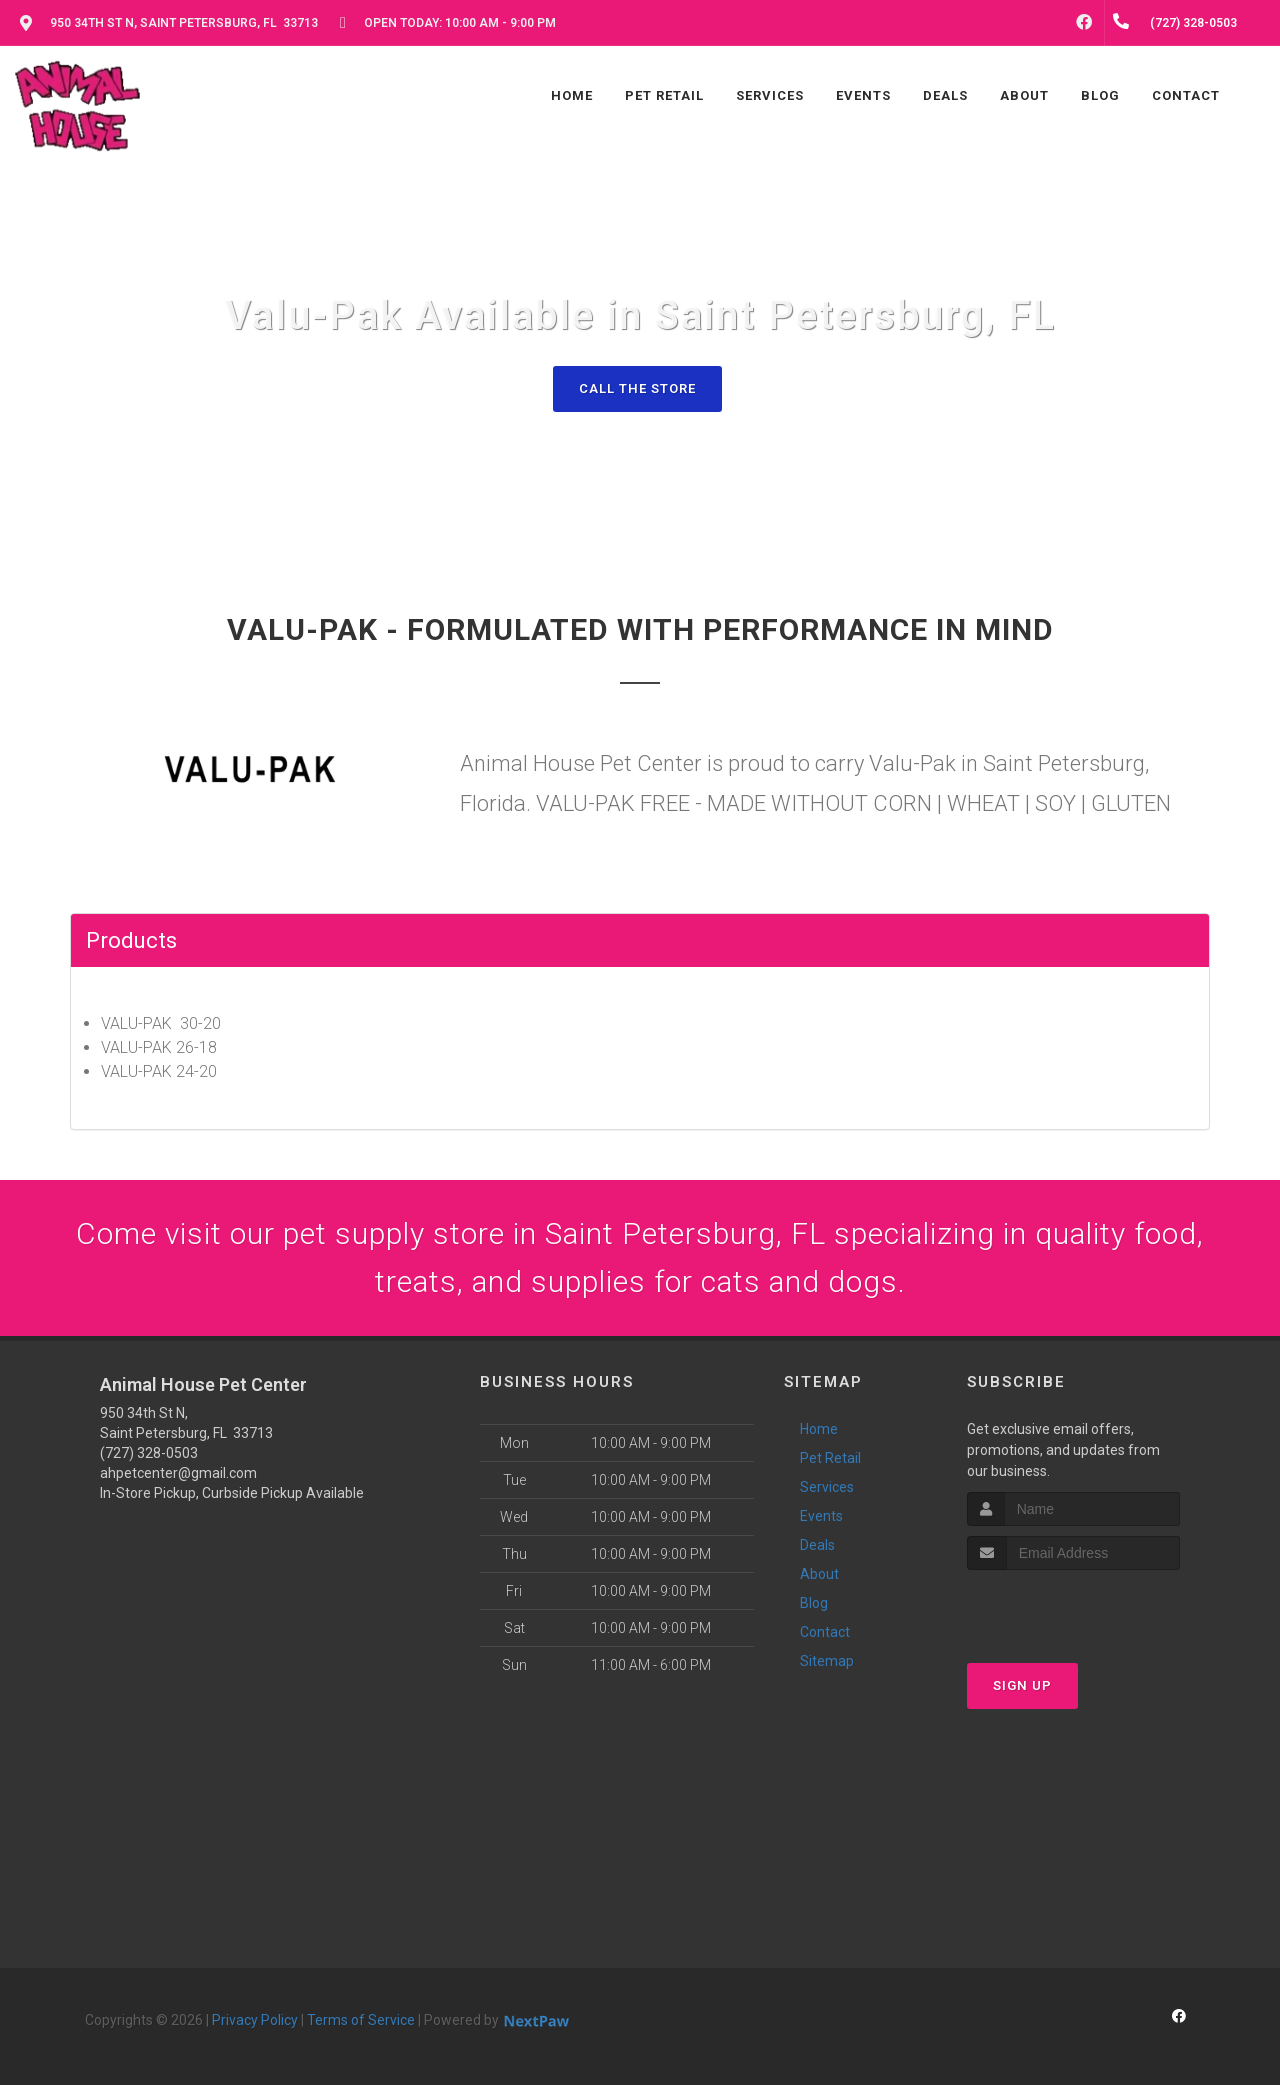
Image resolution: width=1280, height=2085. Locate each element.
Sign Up (1022, 1685)
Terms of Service (361, 2020)
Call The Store (637, 388)
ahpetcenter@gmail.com (178, 1473)
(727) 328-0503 (149, 1453)
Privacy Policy (255, 2020)
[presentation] (1073, 1607)
